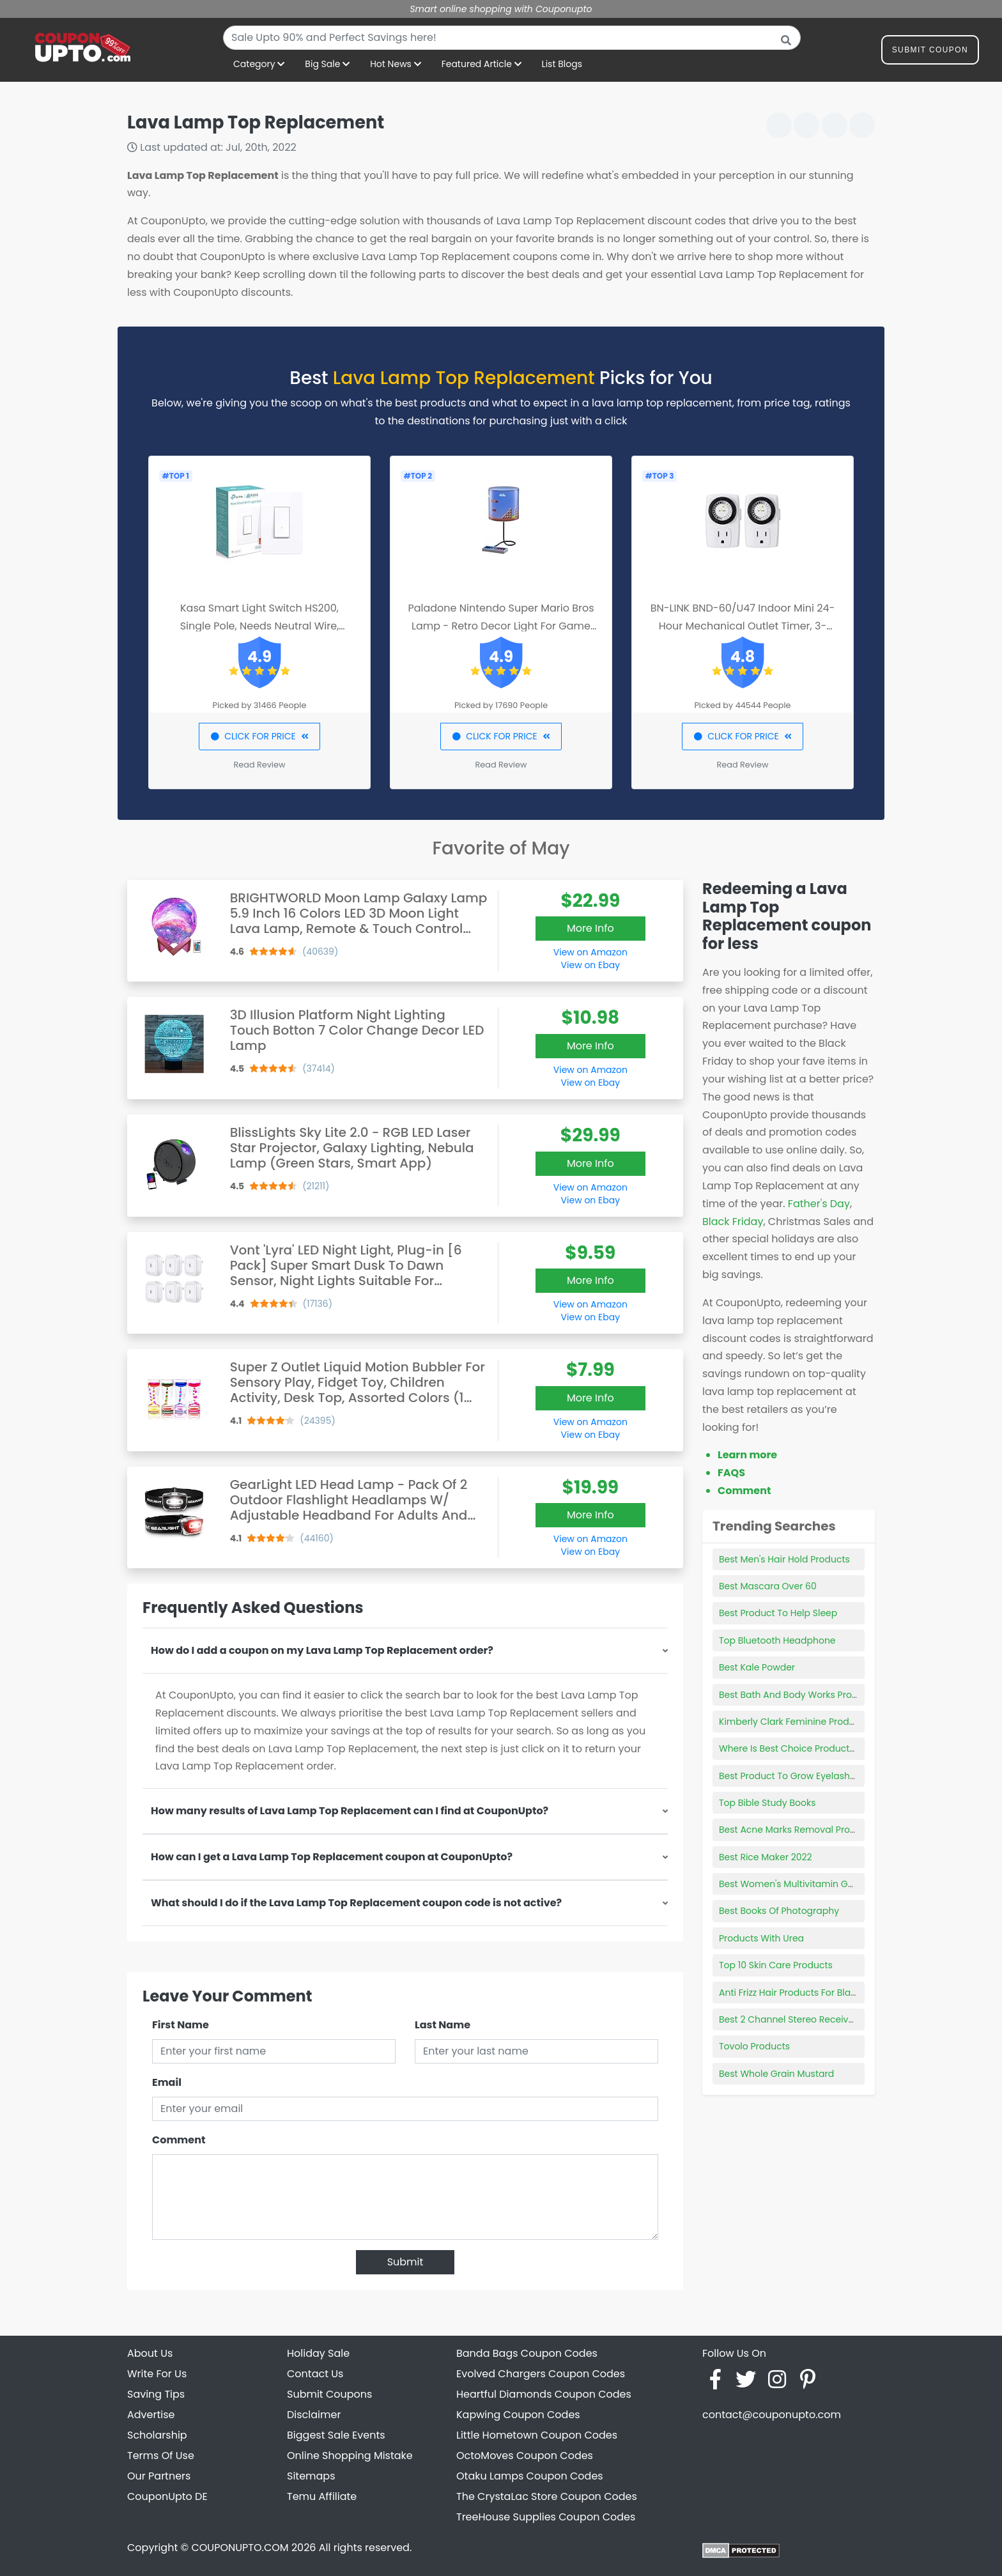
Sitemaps (311, 2476)
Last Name (442, 2024)
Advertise (151, 2414)
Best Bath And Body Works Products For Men (816, 1694)
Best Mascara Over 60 (768, 1586)
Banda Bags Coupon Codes (526, 2353)
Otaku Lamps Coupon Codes (529, 2476)
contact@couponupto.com (771, 2414)
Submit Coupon (930, 52)
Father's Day (819, 1203)
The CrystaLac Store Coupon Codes (546, 2496)
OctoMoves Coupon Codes (524, 2455)
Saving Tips (156, 2394)
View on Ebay (590, 965)
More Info (590, 928)
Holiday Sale (318, 2353)
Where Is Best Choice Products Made (800, 1748)
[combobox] (512, 38)
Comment (178, 2140)
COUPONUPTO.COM (239, 2547)
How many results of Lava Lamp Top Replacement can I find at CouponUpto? (349, 1810)
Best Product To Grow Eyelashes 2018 (800, 1776)
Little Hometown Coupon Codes (536, 2435)
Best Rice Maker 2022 (765, 1857)
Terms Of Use (160, 2455)
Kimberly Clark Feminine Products (793, 1721)
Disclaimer (314, 2414)
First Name (180, 2024)
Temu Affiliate (322, 2496)
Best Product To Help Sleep (778, 1613)
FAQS (731, 1472)
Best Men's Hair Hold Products (784, 1559)
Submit (405, 2262)
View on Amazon (590, 952)
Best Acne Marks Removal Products (797, 1829)
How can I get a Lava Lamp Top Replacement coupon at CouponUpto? (332, 1856)
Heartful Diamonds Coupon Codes (543, 2394)
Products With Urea (761, 1938)
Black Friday (732, 1221)
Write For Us (157, 2373)
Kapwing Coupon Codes (518, 2414)
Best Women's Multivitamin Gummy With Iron (819, 1884)
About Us (150, 2353)
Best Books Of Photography (779, 1910)
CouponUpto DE (167, 2496)
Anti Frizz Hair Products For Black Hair (800, 1992)
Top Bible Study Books (767, 1802)
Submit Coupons (329, 2394)
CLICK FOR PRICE (259, 736)
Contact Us (315, 2373)
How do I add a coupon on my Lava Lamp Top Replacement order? (322, 1650)
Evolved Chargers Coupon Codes (540, 2373)
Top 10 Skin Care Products (776, 1965)
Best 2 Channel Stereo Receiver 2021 (798, 2019)
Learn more (747, 1454)
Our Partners (158, 2476)
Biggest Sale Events (336, 2435)
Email (166, 2082)
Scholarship (157, 2435)
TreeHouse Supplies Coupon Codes (545, 2517)
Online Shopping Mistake (350, 2455)
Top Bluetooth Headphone (777, 1640)
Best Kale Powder (757, 1667)
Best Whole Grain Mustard (776, 2073)
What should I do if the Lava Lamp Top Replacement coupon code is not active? (356, 1902)
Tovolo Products (754, 2046)
